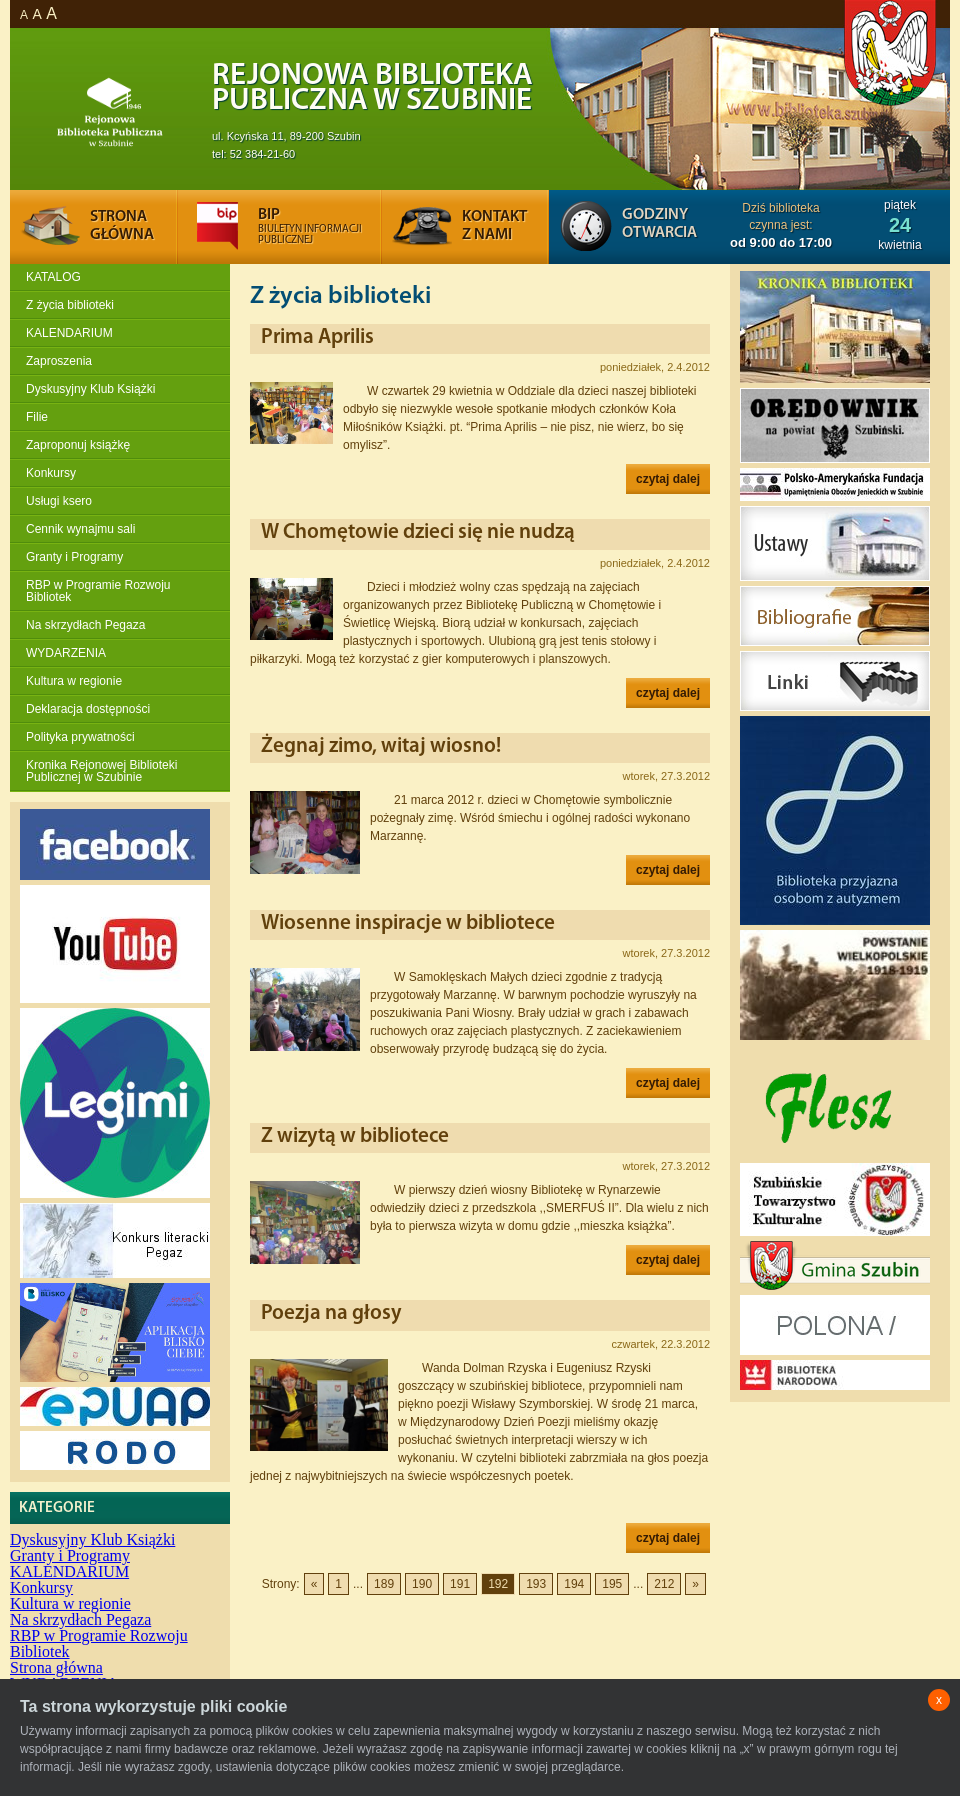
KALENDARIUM (69, 333)
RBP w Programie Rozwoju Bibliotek (98, 591)
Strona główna (56, 1667)
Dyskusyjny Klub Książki (90, 389)
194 (574, 1584)
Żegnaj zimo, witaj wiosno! (381, 746)
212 (664, 1584)
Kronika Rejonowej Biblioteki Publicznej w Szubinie (101, 771)
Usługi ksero (59, 501)
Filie (37, 417)
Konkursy (51, 473)
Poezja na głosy (331, 1313)
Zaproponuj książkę (78, 445)
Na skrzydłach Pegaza (85, 625)
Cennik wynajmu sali (80, 529)
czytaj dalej (668, 479)
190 (422, 1584)
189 (384, 1584)
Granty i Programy (74, 557)
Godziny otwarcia (659, 224)
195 (612, 1584)
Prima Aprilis (317, 337)
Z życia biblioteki (70, 305)
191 (460, 1584)
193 (536, 1584)
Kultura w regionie (74, 681)
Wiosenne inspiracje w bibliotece (408, 923)
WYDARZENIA (66, 653)
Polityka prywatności (80, 737)
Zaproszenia (59, 361)
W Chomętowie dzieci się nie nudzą (418, 532)
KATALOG (53, 277)
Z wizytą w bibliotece (355, 1136)
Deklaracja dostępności (88, 709)
